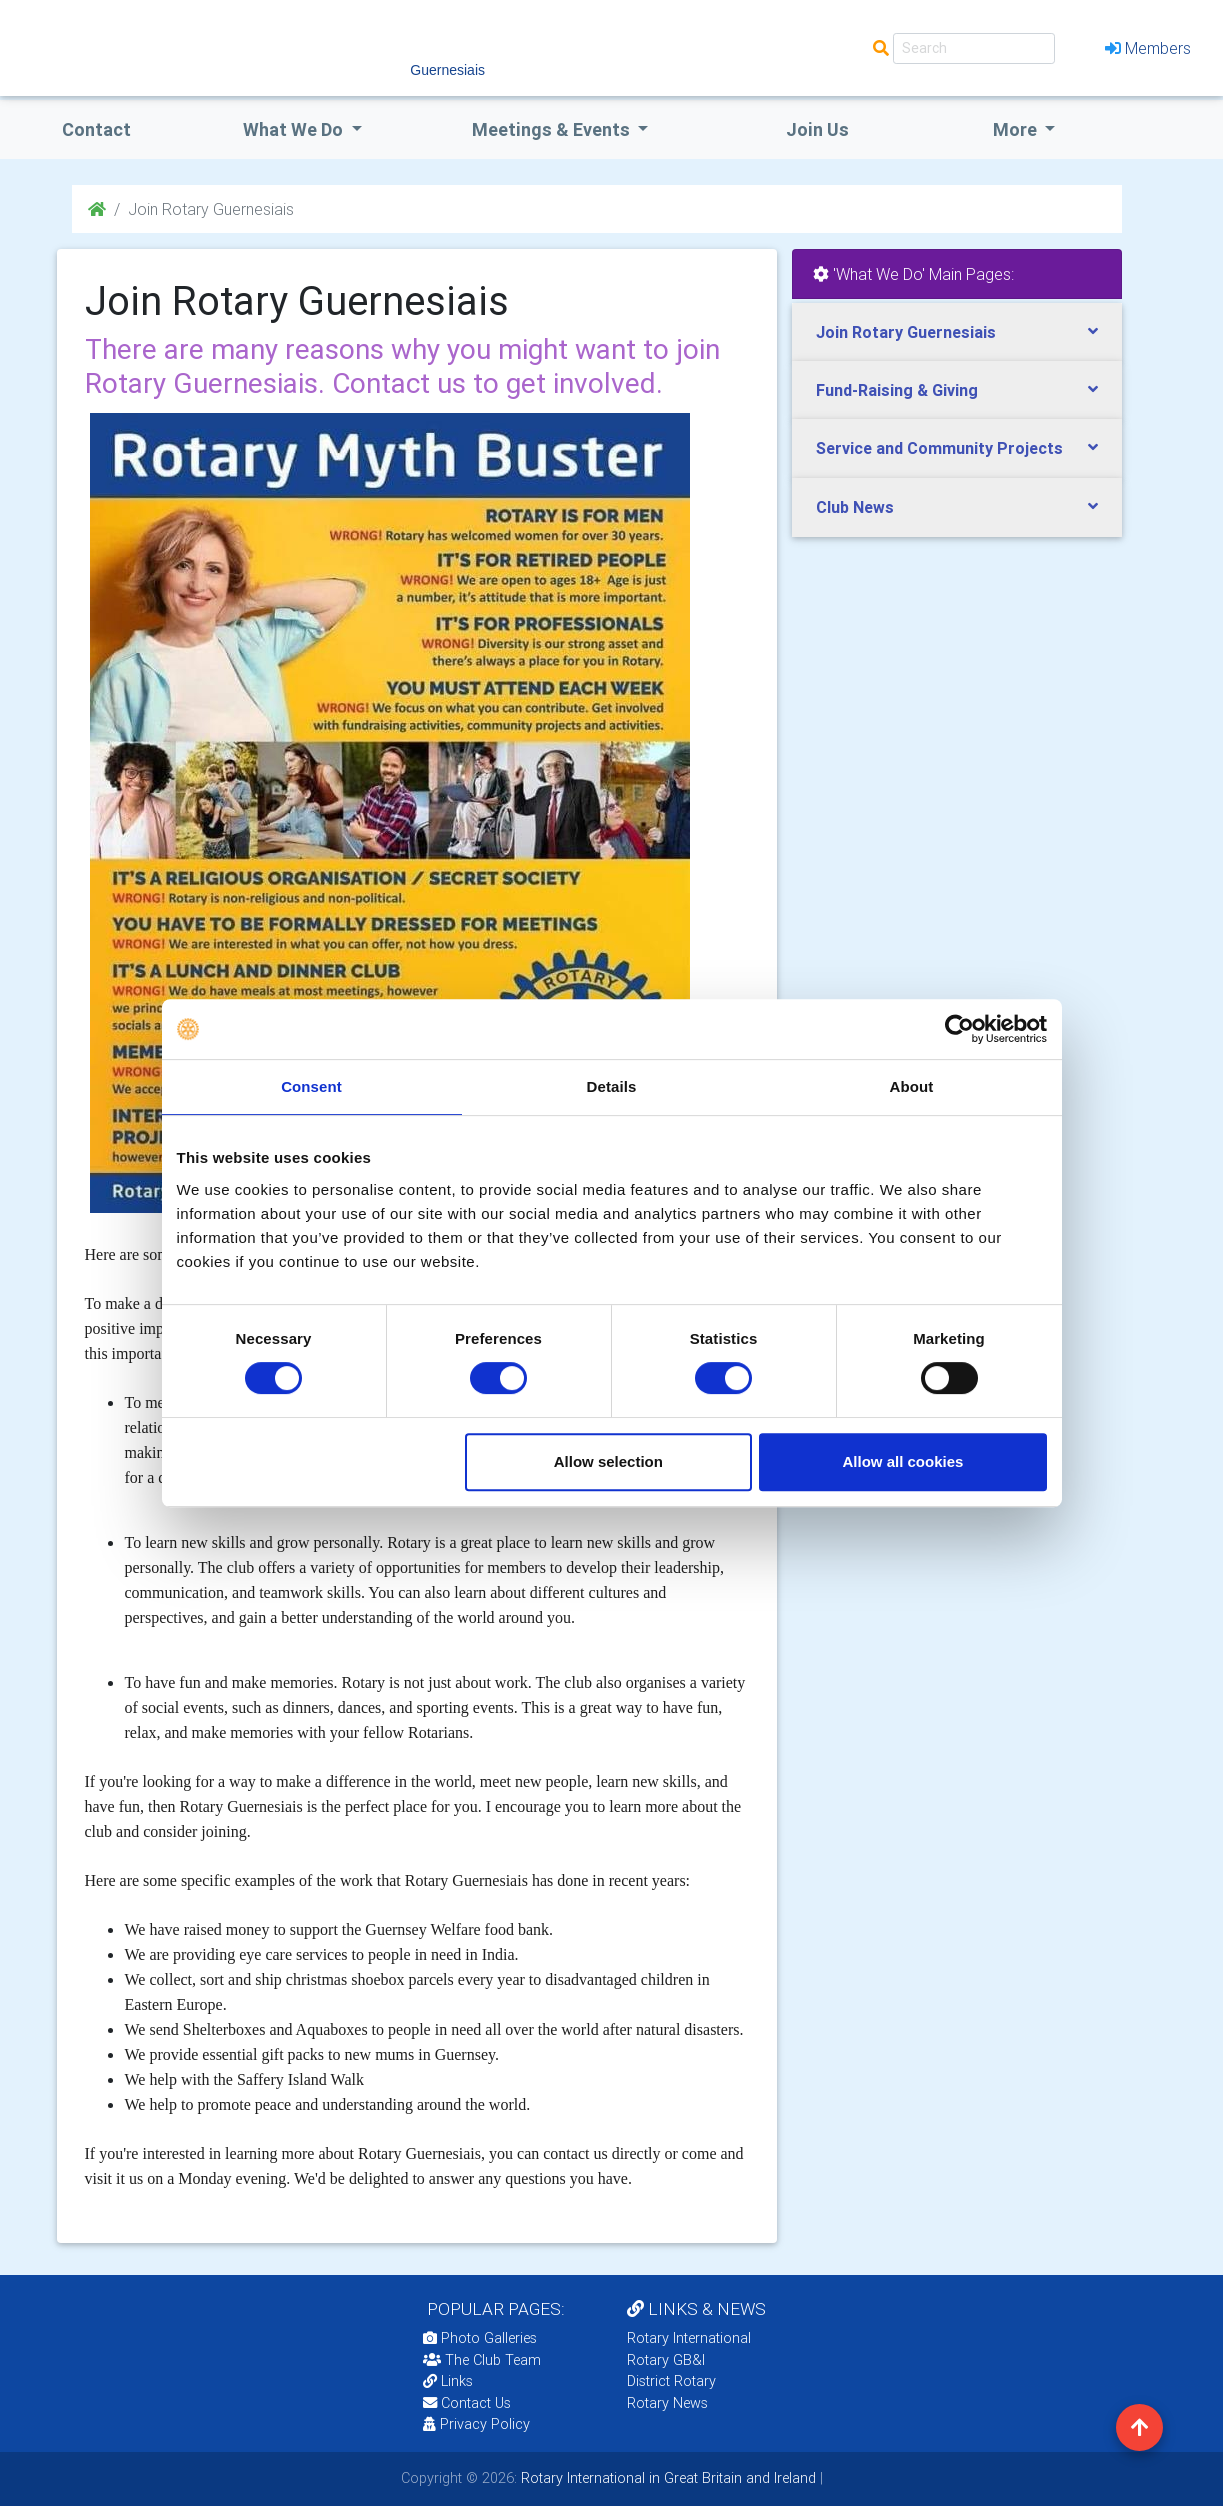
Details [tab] (612, 1086)
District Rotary (671, 2381)
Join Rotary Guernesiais (906, 332)
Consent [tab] (311, 1086)
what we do (295, 129)
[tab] (957, 332)
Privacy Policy (476, 2424)
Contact (96, 129)
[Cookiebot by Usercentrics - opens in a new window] (959, 1029)
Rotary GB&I (666, 2360)
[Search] (974, 48)
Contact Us (467, 2403)
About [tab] (912, 1086)
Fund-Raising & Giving (897, 390)
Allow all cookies (903, 1461)
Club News (855, 507)
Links (448, 2381)
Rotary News (667, 2403)
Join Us (817, 129)
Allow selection (608, 1461)
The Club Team (482, 2360)
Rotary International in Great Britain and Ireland (666, 2478)
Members (1148, 48)
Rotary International (689, 2338)
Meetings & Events (553, 129)
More (1017, 129)
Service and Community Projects (939, 448)
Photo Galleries (480, 2338)
